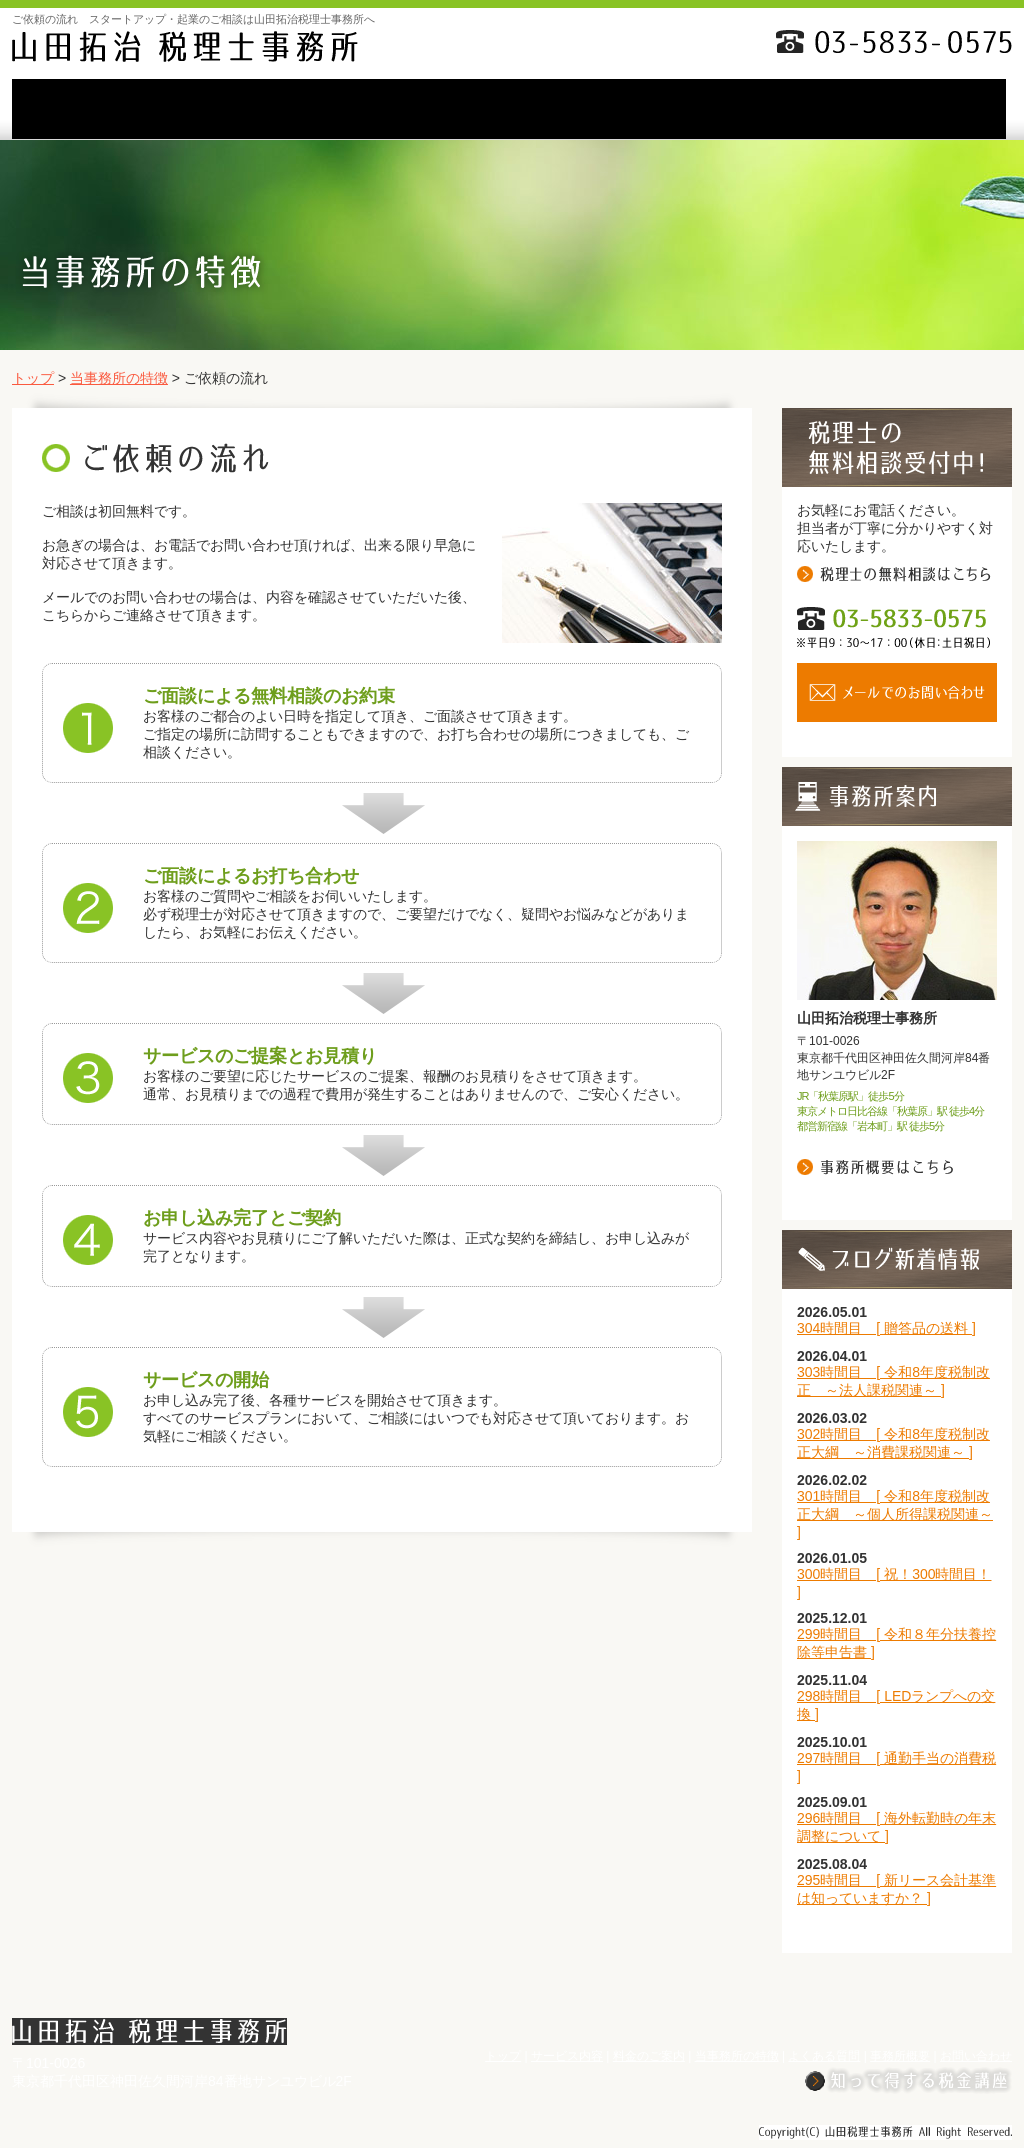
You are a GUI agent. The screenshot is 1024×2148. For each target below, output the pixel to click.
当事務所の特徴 (509, 109)
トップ (33, 378)
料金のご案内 (367, 109)
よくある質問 (651, 109)
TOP (83, 109)
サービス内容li (225, 109)
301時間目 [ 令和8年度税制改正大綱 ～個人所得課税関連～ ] (895, 1514)
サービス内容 (567, 2056)
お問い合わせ (938, 109)
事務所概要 (793, 109)
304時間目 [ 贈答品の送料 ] (886, 1328)
